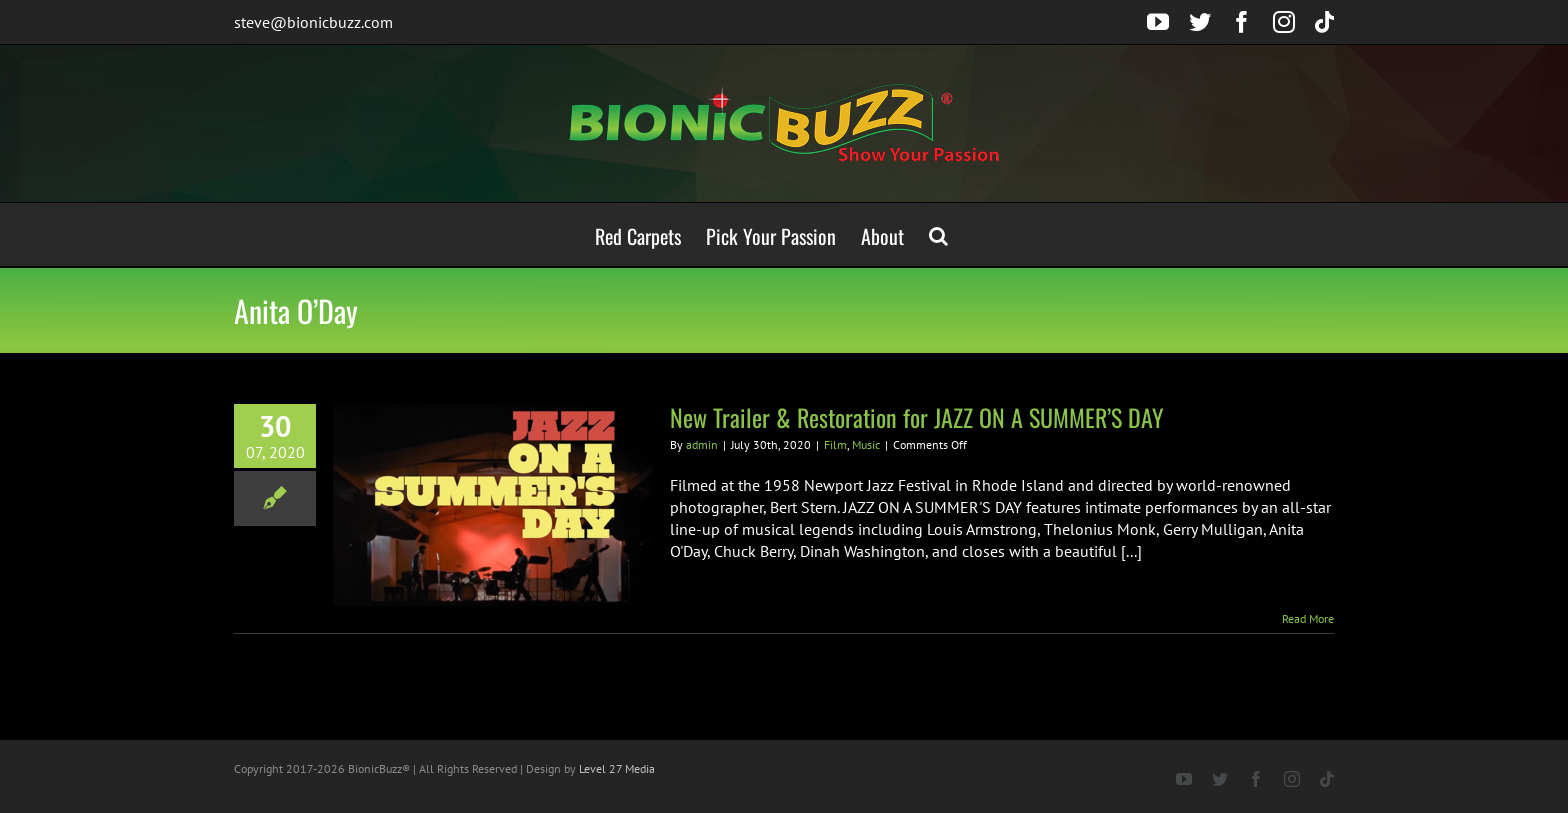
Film (835, 444)
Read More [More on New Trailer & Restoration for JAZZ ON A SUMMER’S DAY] (1308, 618)
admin (702, 444)
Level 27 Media (617, 768)
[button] (938, 234)
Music (866, 444)
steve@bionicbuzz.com (313, 22)
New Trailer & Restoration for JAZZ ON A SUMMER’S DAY (917, 417)
